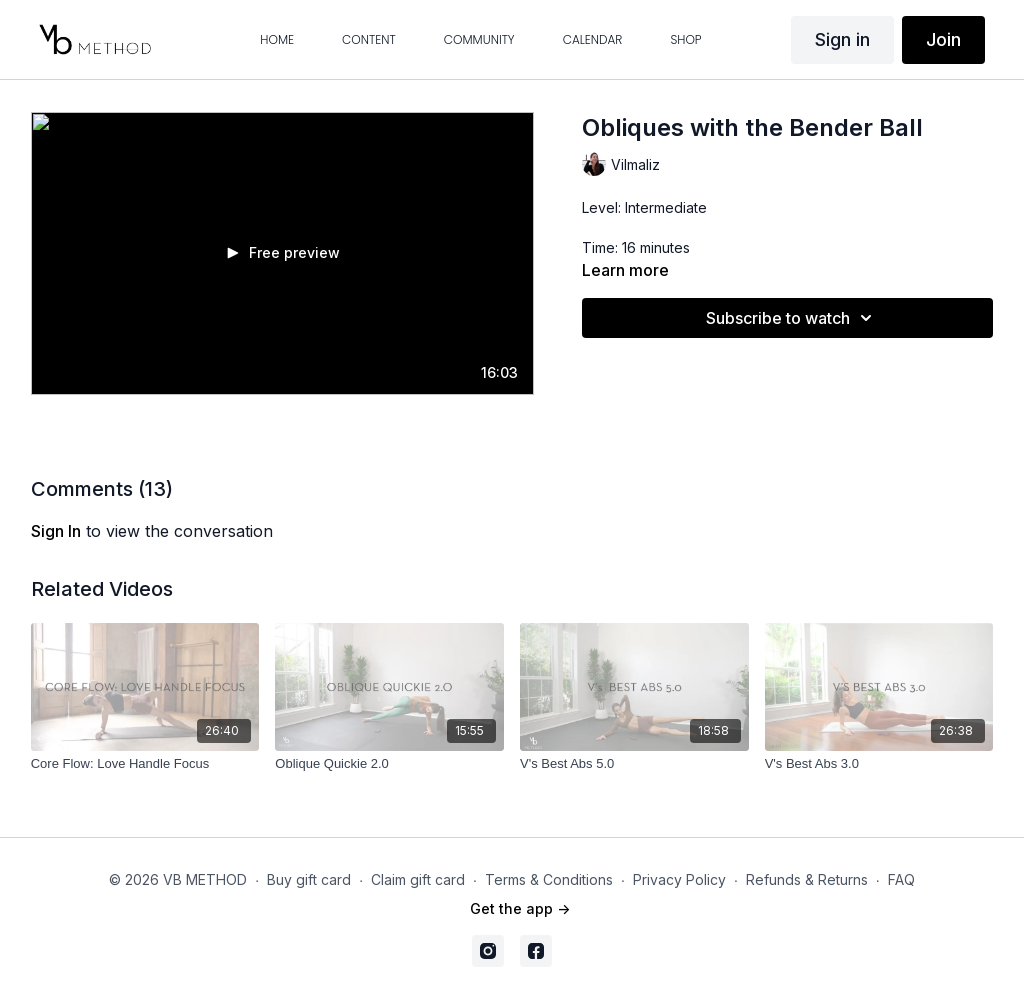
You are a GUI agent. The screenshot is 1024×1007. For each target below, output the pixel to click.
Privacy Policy (679, 879)
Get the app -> (520, 908)
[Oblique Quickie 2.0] (389, 764)
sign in (56, 531)
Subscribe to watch (792, 318)
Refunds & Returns (807, 879)
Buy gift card (309, 879)
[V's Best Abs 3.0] (879, 764)
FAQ (901, 879)
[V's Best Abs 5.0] (634, 764)
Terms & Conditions (549, 879)
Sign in (842, 39)
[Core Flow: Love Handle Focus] (145, 764)
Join (943, 39)
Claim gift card (418, 879)
